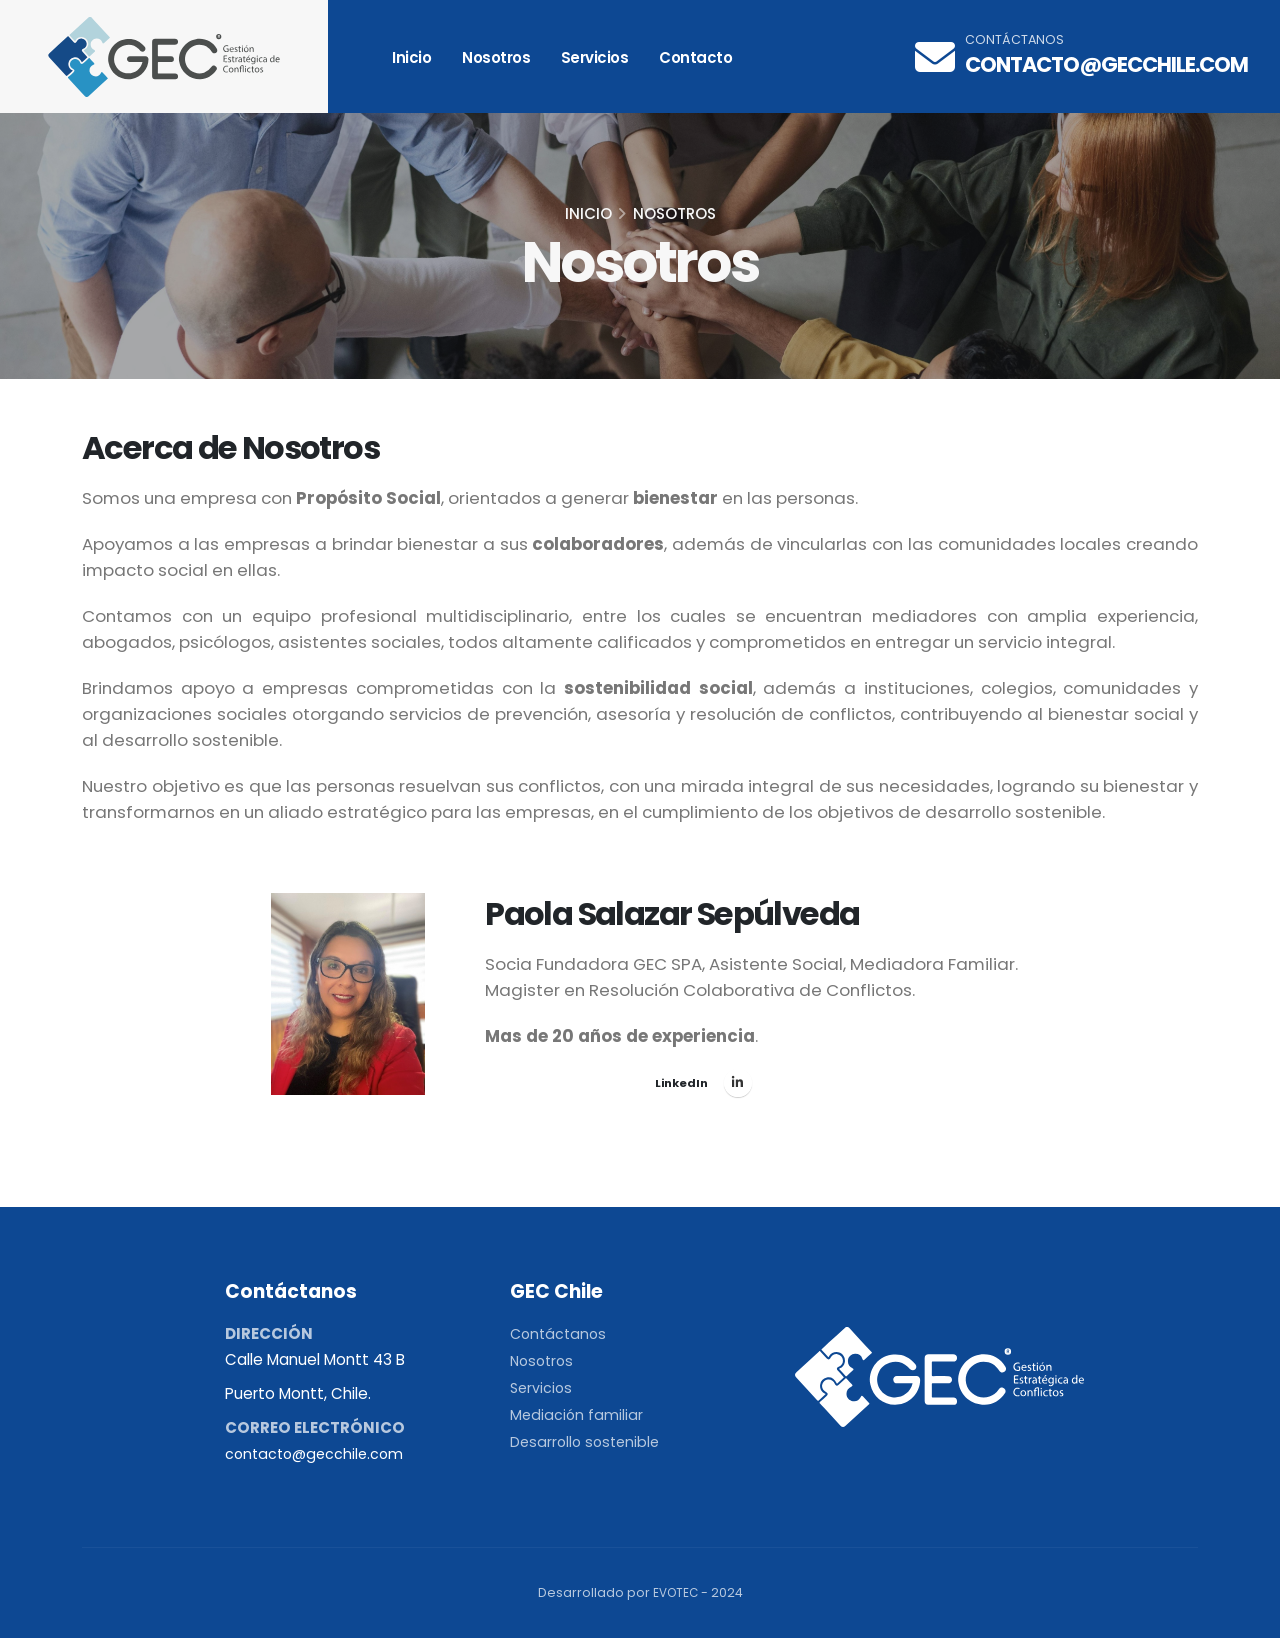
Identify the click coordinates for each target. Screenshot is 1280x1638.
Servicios (595, 57)
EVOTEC (675, 1592)
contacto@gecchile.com (1106, 64)
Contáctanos (560, 1333)
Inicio (411, 57)
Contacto (695, 57)
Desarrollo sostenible (588, 1441)
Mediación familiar (577, 1414)
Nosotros (496, 57)
